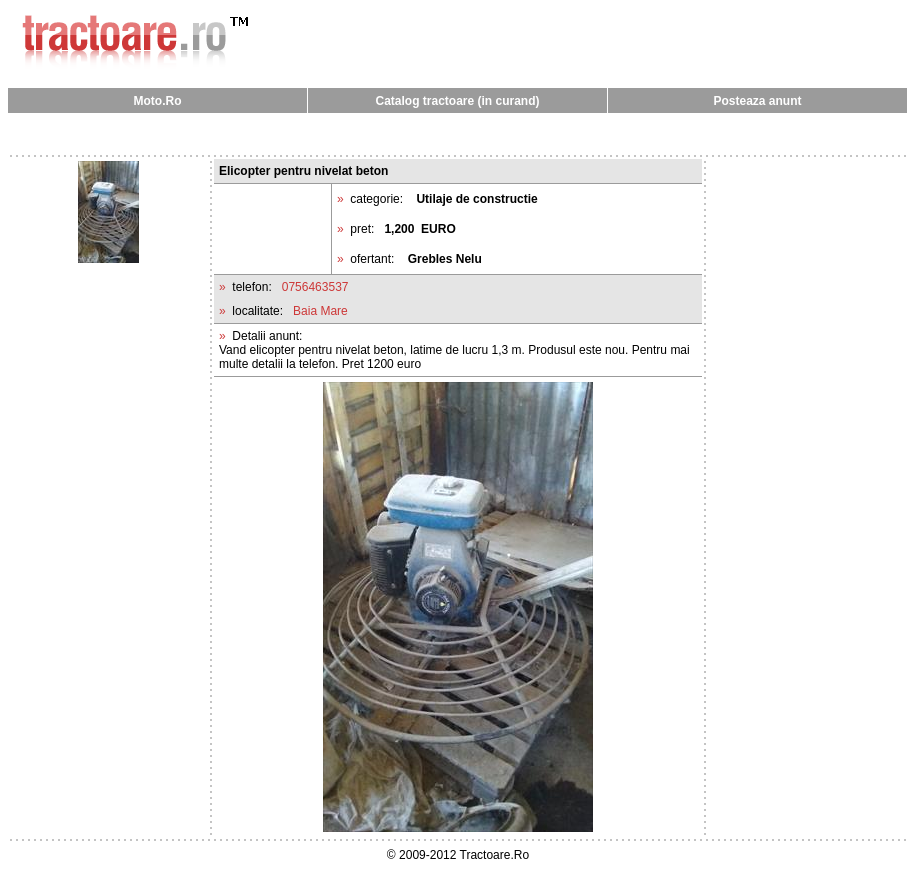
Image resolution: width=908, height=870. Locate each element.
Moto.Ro (158, 101)
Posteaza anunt (757, 101)
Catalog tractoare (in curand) (457, 101)
